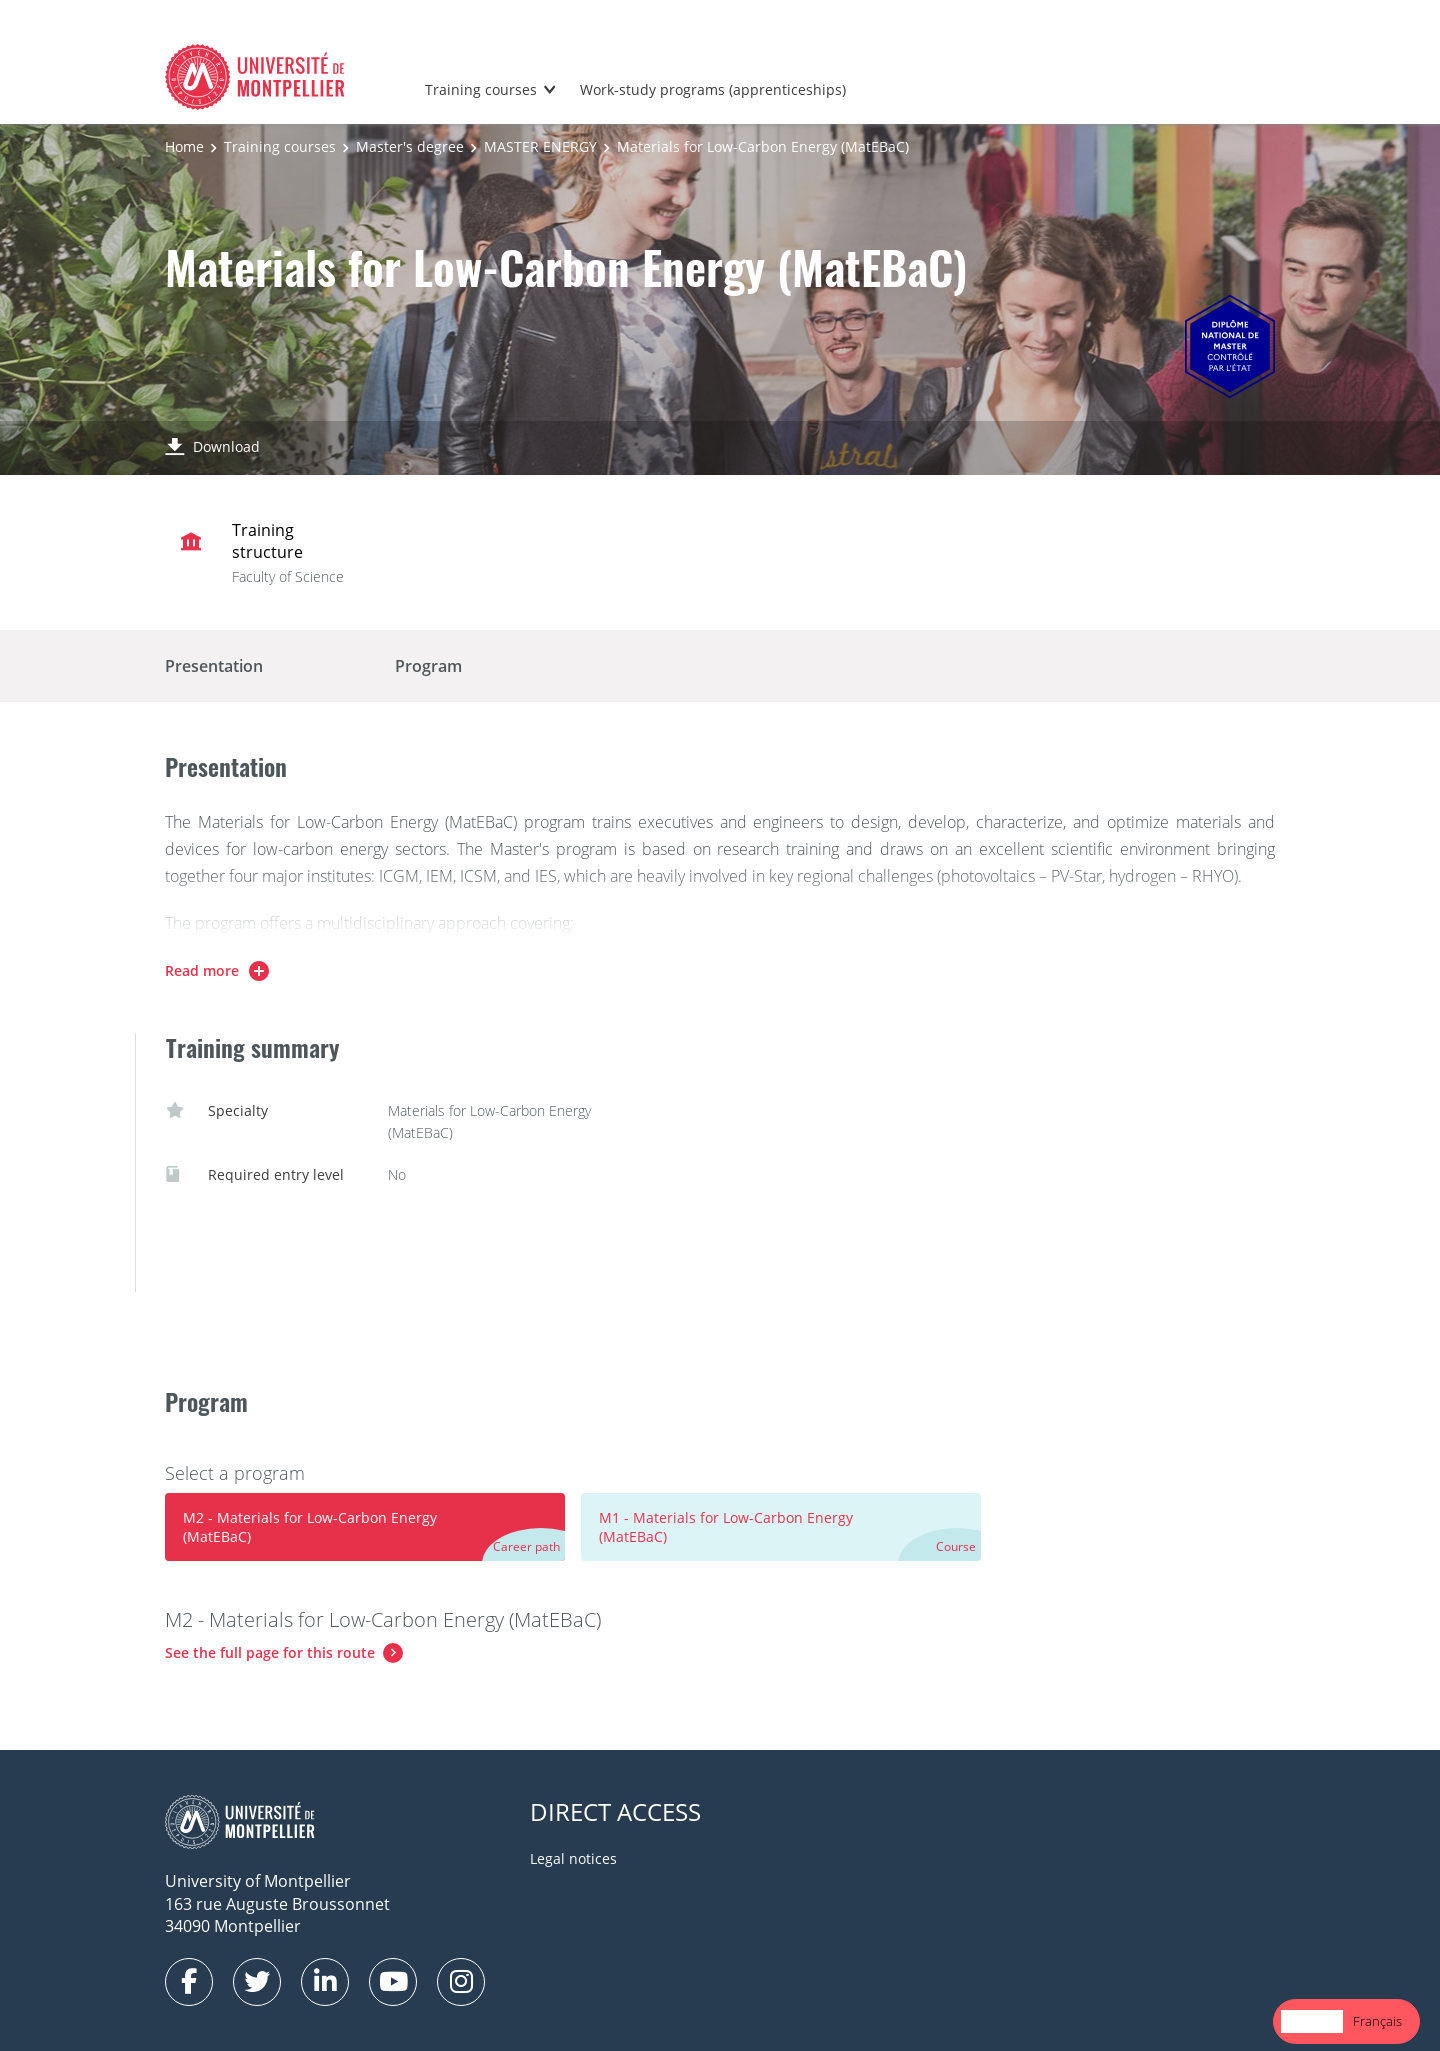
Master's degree (410, 146)
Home (184, 146)
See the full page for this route (270, 1652)
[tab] (365, 1527)
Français (1377, 2021)
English (1312, 2021)
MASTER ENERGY (540, 146)
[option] (1377, 2021)
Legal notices (573, 1858)
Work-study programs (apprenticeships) (713, 89)
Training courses (481, 89)
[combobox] (1312, 2021)
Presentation (214, 666)
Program (428, 666)
